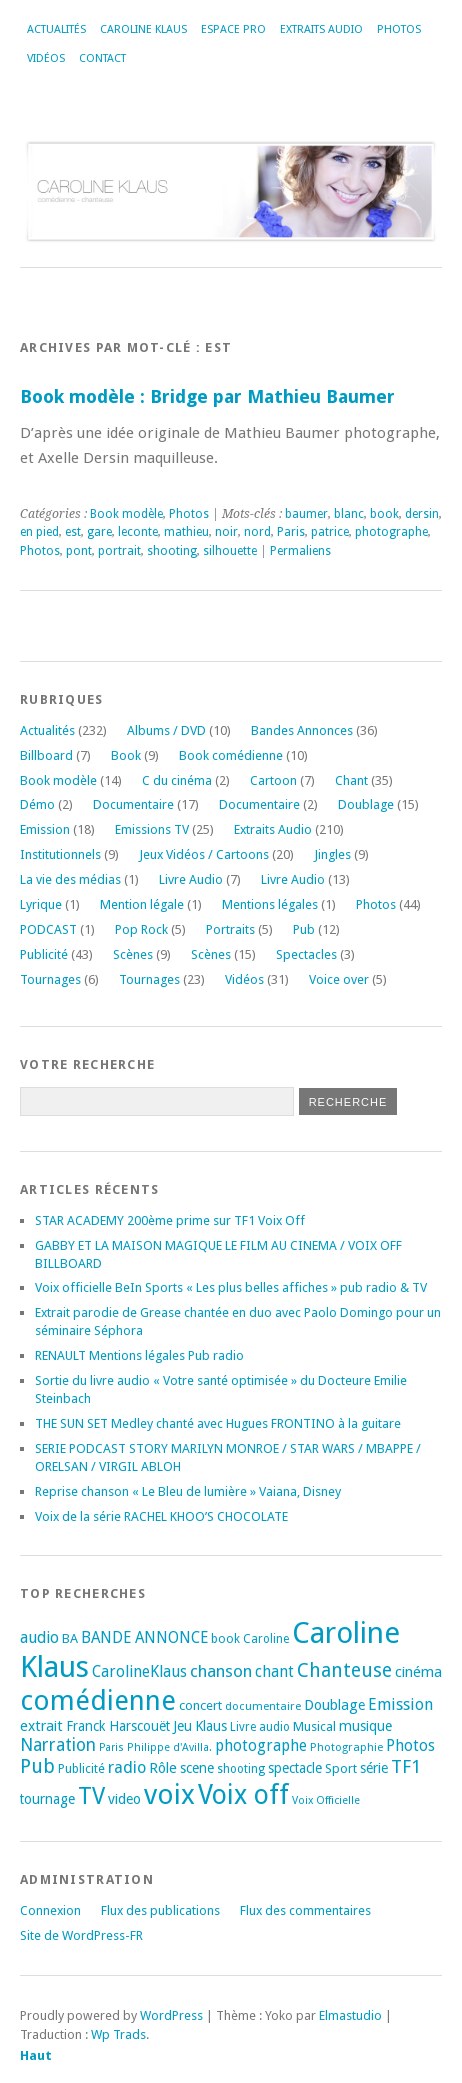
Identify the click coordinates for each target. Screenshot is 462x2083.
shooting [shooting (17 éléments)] (241, 1769)
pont (79, 551)
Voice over (339, 979)
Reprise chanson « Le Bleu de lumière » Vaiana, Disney (188, 1491)
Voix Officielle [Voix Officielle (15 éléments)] (326, 1800)
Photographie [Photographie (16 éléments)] (346, 1747)
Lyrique (41, 904)
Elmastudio (350, 2015)
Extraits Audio (321, 29)
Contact (102, 58)
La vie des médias (70, 879)
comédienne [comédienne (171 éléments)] (98, 1700)
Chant (351, 780)
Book (126, 755)
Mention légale (142, 904)
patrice (330, 532)
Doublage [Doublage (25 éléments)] (334, 1705)
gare (99, 532)
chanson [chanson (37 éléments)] (221, 1671)
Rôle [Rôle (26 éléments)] (163, 1768)
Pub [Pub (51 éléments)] (37, 1766)
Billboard (46, 755)
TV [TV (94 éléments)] (91, 1796)
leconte (138, 532)
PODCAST (48, 929)
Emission (45, 829)
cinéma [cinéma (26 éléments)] (418, 1672)
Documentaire (133, 804)
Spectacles (306, 954)
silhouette (230, 551)
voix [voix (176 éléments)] (169, 1794)
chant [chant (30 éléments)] (274, 1672)
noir (226, 532)
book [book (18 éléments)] (225, 1639)
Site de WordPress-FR (81, 1935)
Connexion (50, 1910)
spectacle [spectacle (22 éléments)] (295, 1768)
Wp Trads (118, 2034)
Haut (36, 2055)
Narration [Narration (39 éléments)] (58, 1745)
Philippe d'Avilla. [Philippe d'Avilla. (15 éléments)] (169, 1747)
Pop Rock (141, 929)
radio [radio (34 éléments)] (127, 1767)
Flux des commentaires (305, 1910)
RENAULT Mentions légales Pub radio (139, 1355)
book (384, 514)
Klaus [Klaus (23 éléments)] (211, 1726)
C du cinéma (177, 780)
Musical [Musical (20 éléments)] (314, 1726)
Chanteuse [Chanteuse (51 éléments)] (344, 1670)
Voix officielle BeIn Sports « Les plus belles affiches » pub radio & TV (231, 1287)
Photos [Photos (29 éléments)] (410, 1746)
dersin (422, 514)
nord (257, 532)
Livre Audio (191, 879)
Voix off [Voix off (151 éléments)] (243, 1794)
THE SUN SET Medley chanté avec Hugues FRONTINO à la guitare (218, 1423)
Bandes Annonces (302, 730)
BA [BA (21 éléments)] (70, 1638)
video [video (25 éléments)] (124, 1799)
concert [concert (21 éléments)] (200, 1705)
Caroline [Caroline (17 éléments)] (266, 1639)
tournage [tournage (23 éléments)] (47, 1799)
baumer (306, 514)
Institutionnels (60, 854)
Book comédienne (231, 755)
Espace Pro (233, 29)
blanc (349, 514)
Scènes (133, 954)
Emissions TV (152, 829)
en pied (39, 532)
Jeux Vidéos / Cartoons (204, 854)
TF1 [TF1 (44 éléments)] (406, 1766)
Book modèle (126, 514)
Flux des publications (160, 1910)
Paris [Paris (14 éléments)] (111, 1747)
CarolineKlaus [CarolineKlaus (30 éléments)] (139, 1672)
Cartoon (273, 780)
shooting (172, 551)
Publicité (44, 954)
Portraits (230, 929)
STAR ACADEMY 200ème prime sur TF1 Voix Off (170, 1220)
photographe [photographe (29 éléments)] (261, 1746)
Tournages (50, 979)
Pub (304, 929)
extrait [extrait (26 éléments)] (41, 1726)
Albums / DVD (166, 730)
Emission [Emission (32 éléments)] (400, 1704)
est (73, 532)
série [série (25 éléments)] (374, 1768)
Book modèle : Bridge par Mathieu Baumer (207, 396)
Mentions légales (270, 904)
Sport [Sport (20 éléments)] (341, 1768)
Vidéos (46, 58)
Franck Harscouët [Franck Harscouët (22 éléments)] (118, 1726)
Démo (37, 804)
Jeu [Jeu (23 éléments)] (182, 1726)
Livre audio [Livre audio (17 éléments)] (260, 1727)
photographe (391, 532)
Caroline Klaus (143, 29)
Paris (291, 532)
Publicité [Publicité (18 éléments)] (81, 1769)
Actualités (56, 29)
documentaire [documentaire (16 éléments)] (263, 1706)
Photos (399, 29)
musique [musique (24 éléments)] (365, 1726)
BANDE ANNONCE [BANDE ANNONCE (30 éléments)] (144, 1638)
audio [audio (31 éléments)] (39, 1637)
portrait (119, 551)
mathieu (186, 532)
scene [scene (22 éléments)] (197, 1768)
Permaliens (300, 551)
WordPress (171, 2015)
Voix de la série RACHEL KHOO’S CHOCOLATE (161, 1516)
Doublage (366, 804)
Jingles (332, 854)
